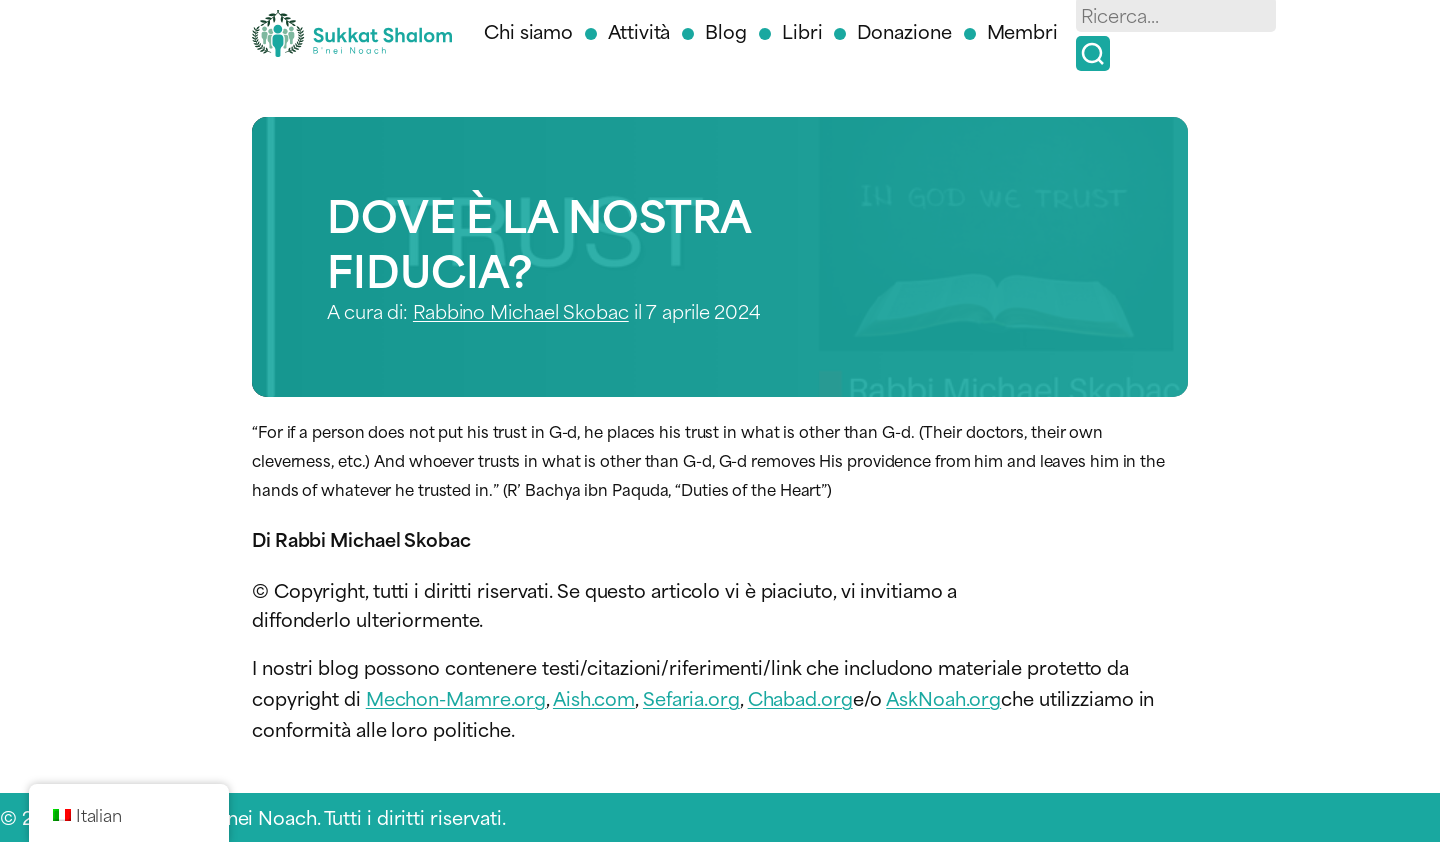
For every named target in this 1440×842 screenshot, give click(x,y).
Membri (1022, 30)
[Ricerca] (1093, 53)
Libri (802, 30)
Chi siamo (528, 30)
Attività (639, 30)
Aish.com (594, 697)
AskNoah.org (943, 697)
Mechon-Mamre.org (456, 697)
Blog (726, 30)
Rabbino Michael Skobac (521, 310)
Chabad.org (800, 697)
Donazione (904, 30)
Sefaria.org (691, 697)
